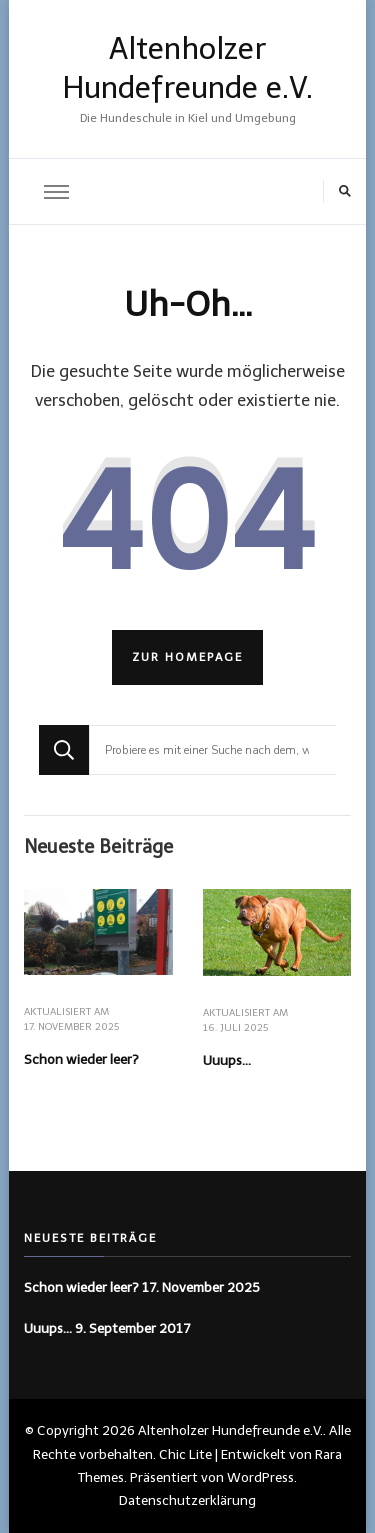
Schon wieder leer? (81, 1059)
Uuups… (227, 1060)
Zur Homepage (187, 657)
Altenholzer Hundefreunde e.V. (230, 1430)
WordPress (260, 1477)
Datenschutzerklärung (187, 1500)
